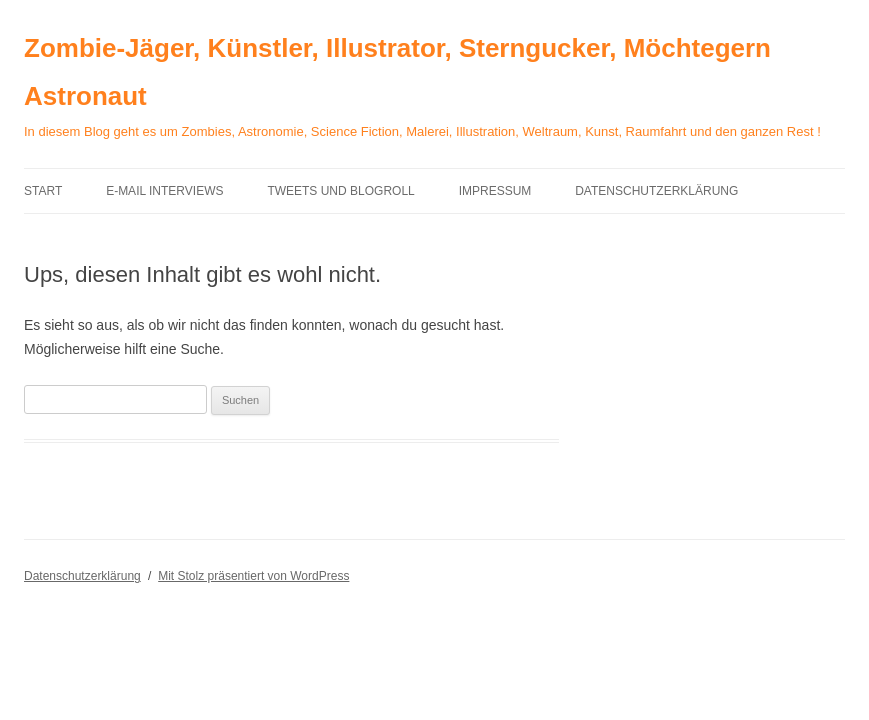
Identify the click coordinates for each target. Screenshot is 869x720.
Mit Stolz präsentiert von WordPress (253, 576)
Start (43, 191)
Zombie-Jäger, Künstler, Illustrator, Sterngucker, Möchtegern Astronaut (397, 72)
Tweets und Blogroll (340, 191)
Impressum (495, 191)
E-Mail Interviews (164, 191)
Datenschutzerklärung (656, 191)
